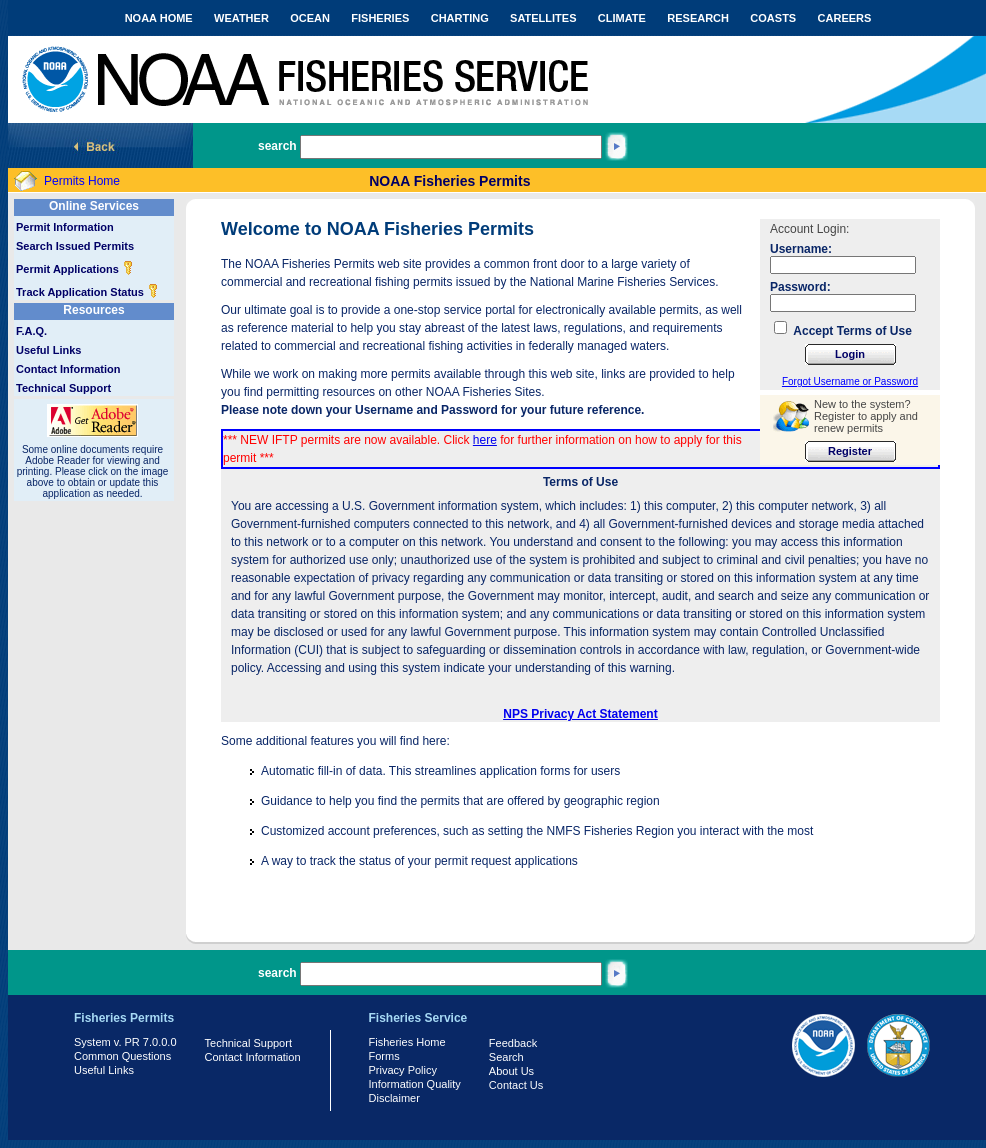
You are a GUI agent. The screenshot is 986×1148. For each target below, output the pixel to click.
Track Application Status (87, 292)
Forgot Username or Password (850, 381)
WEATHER (241, 18)
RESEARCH (698, 18)
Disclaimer (394, 1098)
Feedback (513, 1043)
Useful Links (48, 350)
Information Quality (415, 1084)
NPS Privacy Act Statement (580, 714)
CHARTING (460, 18)
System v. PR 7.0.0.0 (125, 1042)
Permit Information (65, 227)
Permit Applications (75, 269)
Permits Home (82, 181)
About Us (511, 1071)
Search (506, 1057)
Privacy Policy (403, 1070)
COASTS (773, 18)
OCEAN (310, 18)
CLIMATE (622, 18)
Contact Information (68, 369)
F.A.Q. (31, 331)
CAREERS (845, 18)
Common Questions (122, 1056)
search (277, 146)
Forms (384, 1056)
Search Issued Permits (75, 246)
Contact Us (516, 1085)
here (485, 440)
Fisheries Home (407, 1042)
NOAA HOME (159, 18)
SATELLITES (543, 18)
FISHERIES (380, 18)
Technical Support (63, 388)
